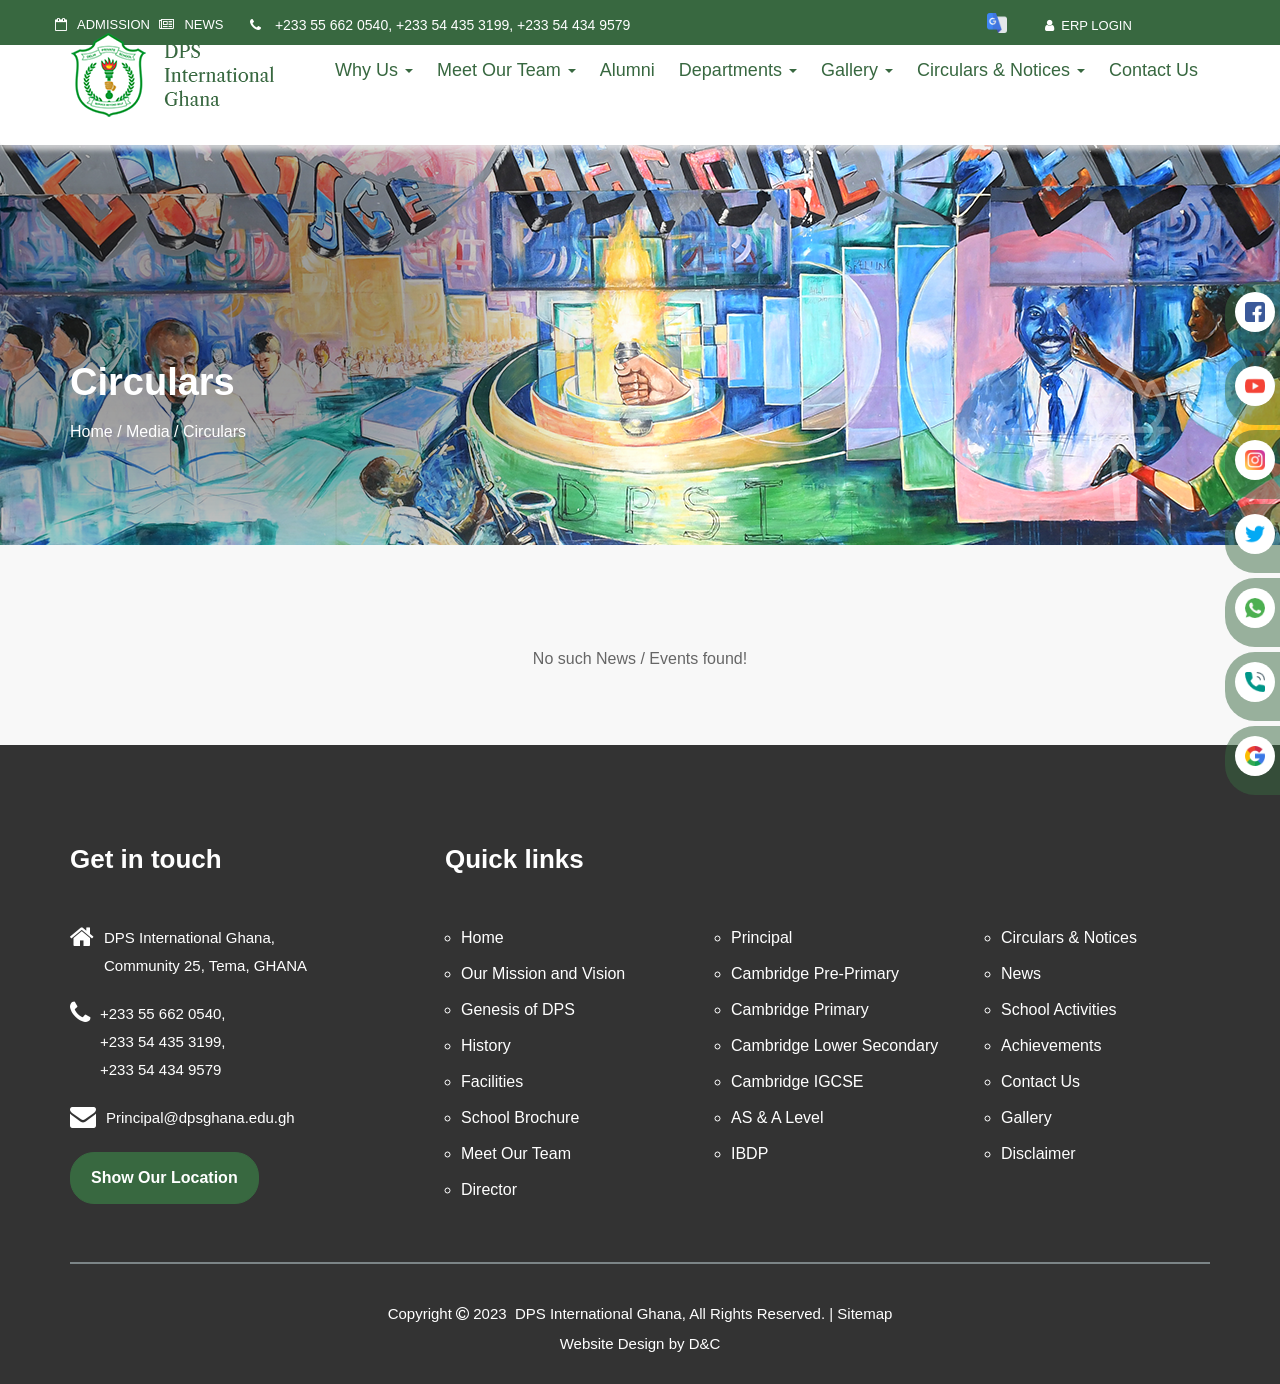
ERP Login (1088, 25)
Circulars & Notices (1001, 70)
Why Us (374, 70)
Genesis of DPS (518, 1009)
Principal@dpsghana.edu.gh (200, 1117)
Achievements (1051, 1045)
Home (91, 431)
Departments (738, 70)
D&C (705, 1343)
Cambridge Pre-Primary (815, 973)
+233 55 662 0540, (333, 25)
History (486, 1045)
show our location (164, 1177)
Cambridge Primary (800, 1009)
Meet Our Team (506, 70)
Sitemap (864, 1313)
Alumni (627, 70)
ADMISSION (113, 24)
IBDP (749, 1153)
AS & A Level (777, 1117)
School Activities (1059, 1009)
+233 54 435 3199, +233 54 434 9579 (513, 25)
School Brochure (520, 1117)
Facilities (492, 1081)
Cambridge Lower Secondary (834, 1045)
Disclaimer (1038, 1153)
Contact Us (1153, 70)
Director (489, 1189)
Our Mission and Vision (543, 973)
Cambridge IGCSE (797, 1081)
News (1021, 973)
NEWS (203, 24)
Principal (761, 937)
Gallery (857, 70)
